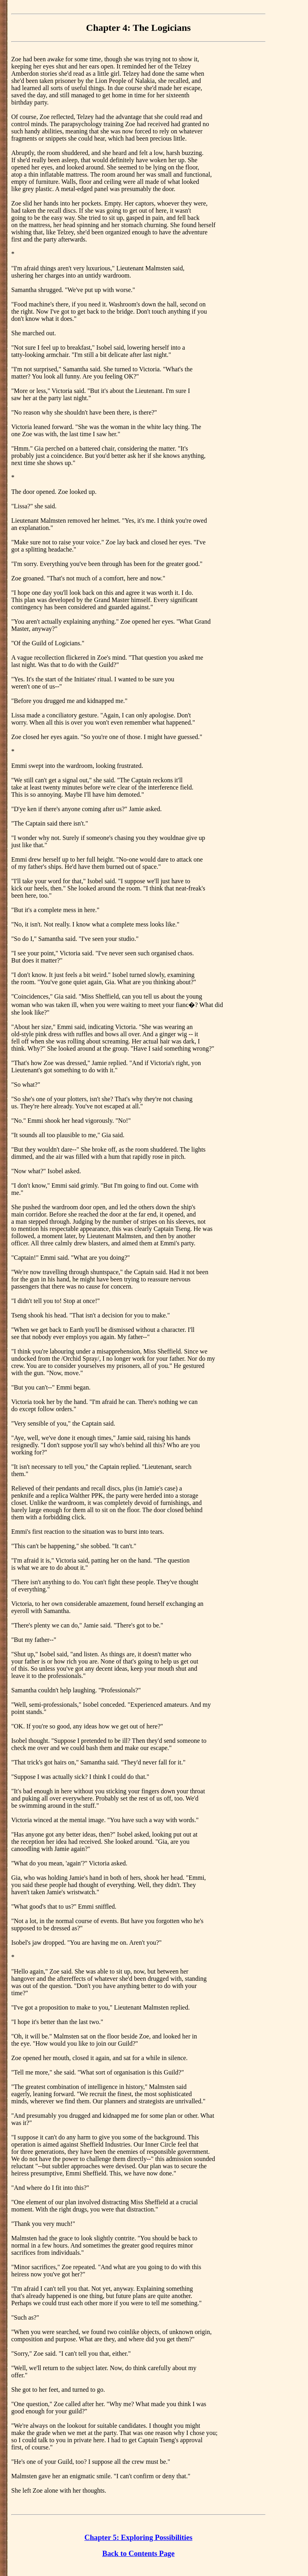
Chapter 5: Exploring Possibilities (138, 2537)
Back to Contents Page (138, 2553)
